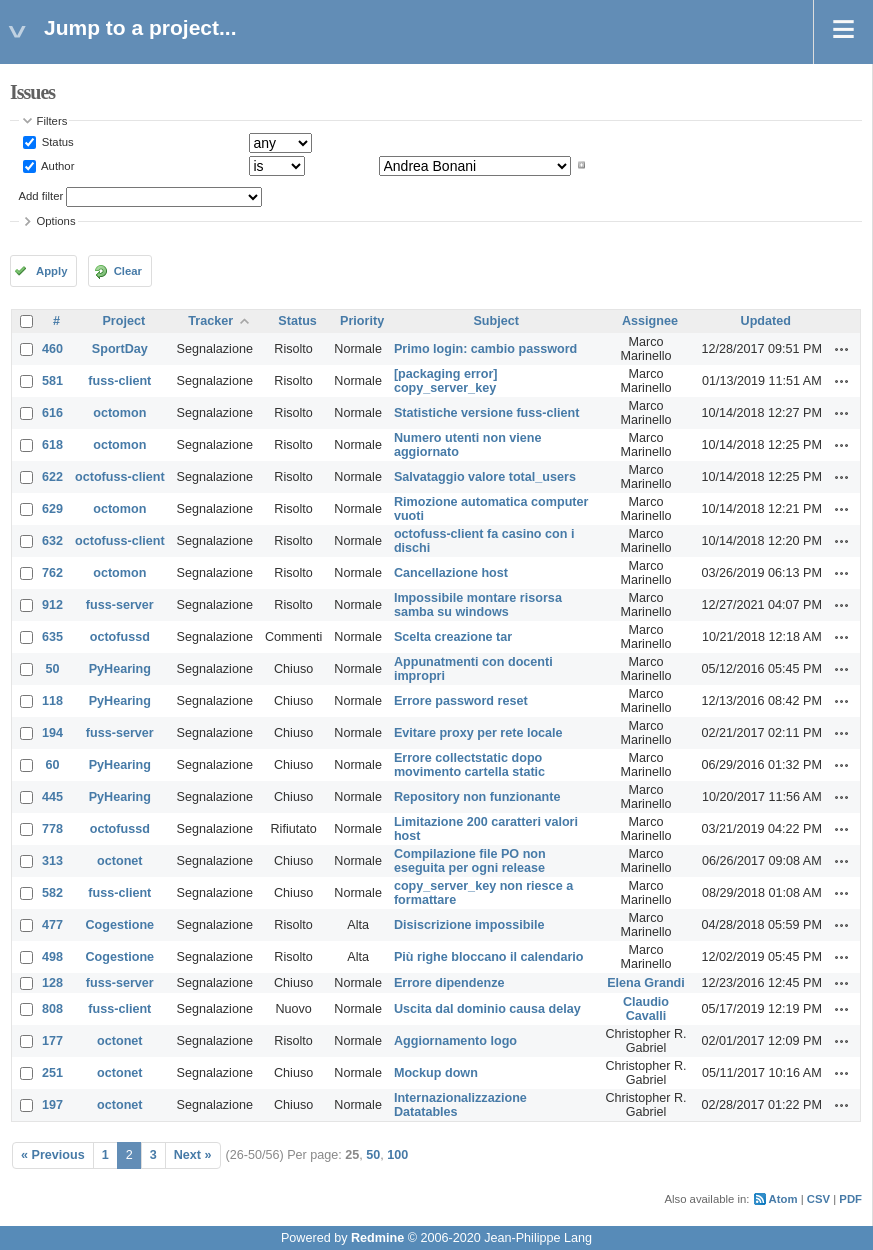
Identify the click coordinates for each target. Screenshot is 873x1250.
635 (52, 637)
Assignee (650, 321)
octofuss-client (120, 477)
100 (397, 1155)
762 (52, 573)
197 (52, 1105)
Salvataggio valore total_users (485, 477)
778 (52, 829)
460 (52, 349)
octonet (119, 861)
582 (52, 893)
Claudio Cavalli (646, 1009)
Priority (362, 321)
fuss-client (119, 381)
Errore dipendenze (449, 983)
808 (52, 1009)
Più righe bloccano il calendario (489, 957)
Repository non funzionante (477, 797)
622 (52, 477)
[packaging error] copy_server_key (446, 381)
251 (52, 1073)
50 (53, 669)
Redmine (377, 1238)
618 (52, 445)
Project (123, 321)
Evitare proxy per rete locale (478, 733)
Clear (128, 271)
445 (52, 797)
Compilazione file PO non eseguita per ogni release (470, 861)
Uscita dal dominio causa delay (487, 1009)
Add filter (41, 196)
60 (53, 765)
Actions (842, 349)
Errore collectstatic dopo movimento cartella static (469, 765)
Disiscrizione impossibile (469, 925)
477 (52, 925)
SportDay (120, 349)
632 (52, 541)
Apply (51, 271)
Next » (193, 1155)
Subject (496, 321)
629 (52, 509)
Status (56, 142)
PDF (850, 1199)
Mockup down (436, 1073)
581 (52, 381)
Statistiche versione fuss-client (486, 413)
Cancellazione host (451, 573)
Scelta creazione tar (453, 637)
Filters (52, 121)
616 (52, 413)
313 (52, 861)
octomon (119, 413)
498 (52, 957)
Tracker (210, 321)
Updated (766, 321)
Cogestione (120, 925)
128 (52, 983)
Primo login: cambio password (485, 349)
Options (56, 221)
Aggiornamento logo (455, 1041)
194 (52, 733)
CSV (818, 1199)
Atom (783, 1199)
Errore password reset (461, 701)
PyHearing (120, 669)
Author (57, 165)
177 (52, 1041)
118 (52, 701)
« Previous (53, 1155)
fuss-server (120, 605)
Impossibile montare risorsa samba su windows (478, 605)
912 (52, 605)
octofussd (120, 637)
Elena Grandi (646, 983)
